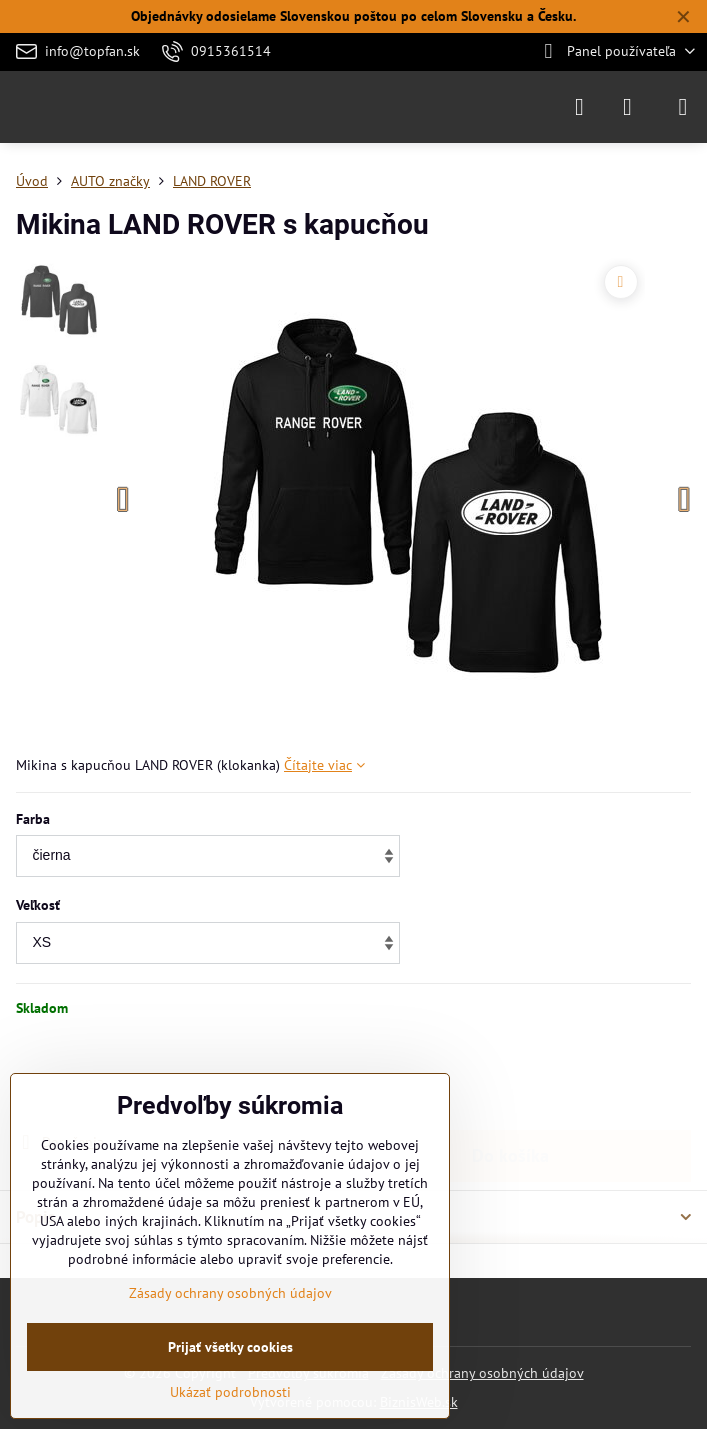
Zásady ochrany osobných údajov (482, 1373)
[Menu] (683, 107)
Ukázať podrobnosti (230, 1392)
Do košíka (510, 1074)
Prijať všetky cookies (230, 1347)
